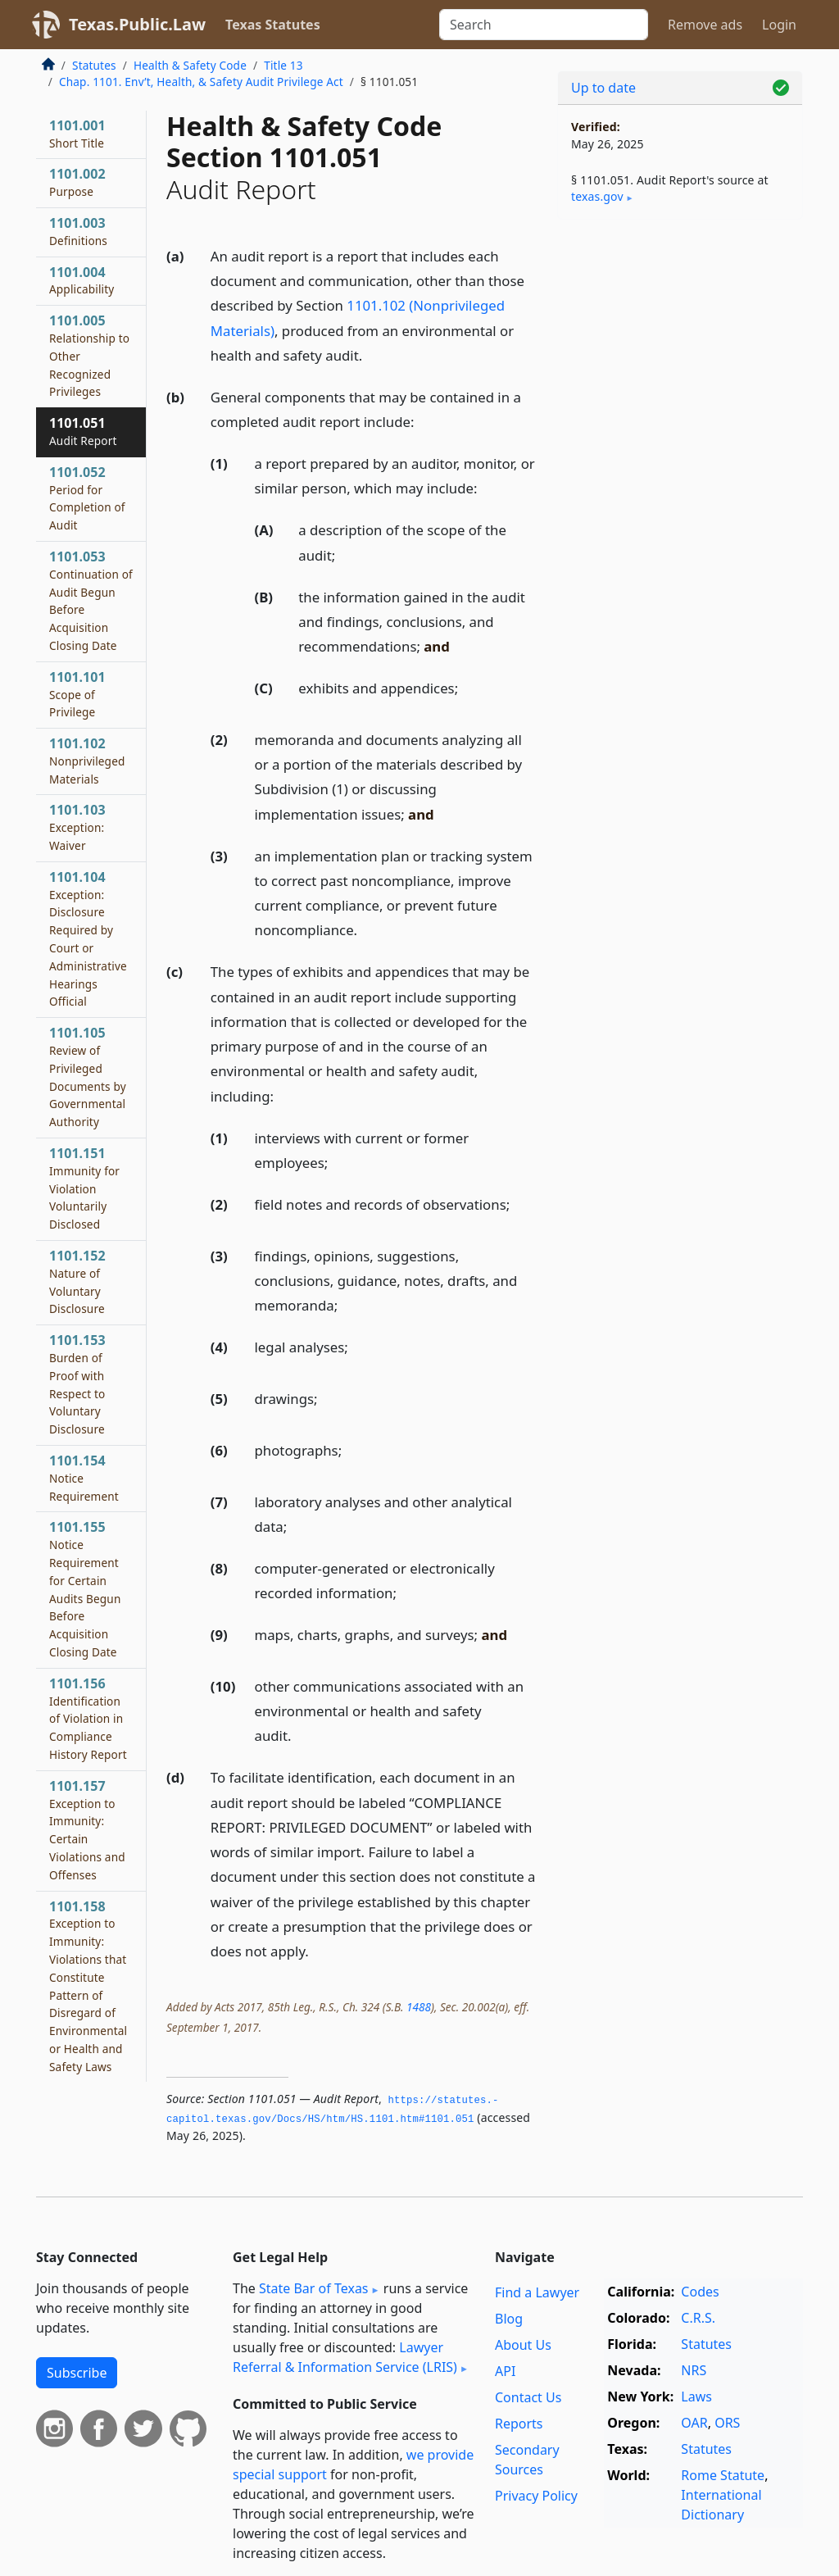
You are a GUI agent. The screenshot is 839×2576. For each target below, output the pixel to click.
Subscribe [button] (77, 2373)
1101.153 (77, 1384)
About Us (523, 2345)
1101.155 (85, 1589)
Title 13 (283, 65)
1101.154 (84, 1478)
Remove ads (705, 25)
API (505, 2371)
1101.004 (81, 280)
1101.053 (91, 600)
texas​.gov (597, 196)
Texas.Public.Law (137, 24)
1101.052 (87, 498)
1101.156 (88, 1718)
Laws (696, 2396)
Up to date (603, 88)
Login (779, 25)
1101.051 (83, 431)
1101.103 (77, 827)
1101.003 (78, 231)
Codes (700, 2292)
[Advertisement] (680, 345)
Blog (509, 2319)
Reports (519, 2424)
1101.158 (88, 1985)
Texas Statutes (272, 25)
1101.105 (87, 1076)
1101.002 (77, 182)
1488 (418, 2007)
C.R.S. (698, 2318)
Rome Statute (722, 2475)
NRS (693, 2370)
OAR (694, 2423)
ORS (727, 2423)
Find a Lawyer (537, 2292)
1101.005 (89, 355)
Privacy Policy (536, 2496)
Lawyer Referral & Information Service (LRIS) (345, 2357)
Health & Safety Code (190, 65)
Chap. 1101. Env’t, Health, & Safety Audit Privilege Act (201, 81)
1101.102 (87, 760)
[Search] (543, 24)
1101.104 (88, 939)
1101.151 (84, 1188)
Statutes (94, 65)
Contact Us (528, 2397)
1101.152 (77, 1281)
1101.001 (77, 133)
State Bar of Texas (314, 2288)
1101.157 (87, 1830)
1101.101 (77, 694)
